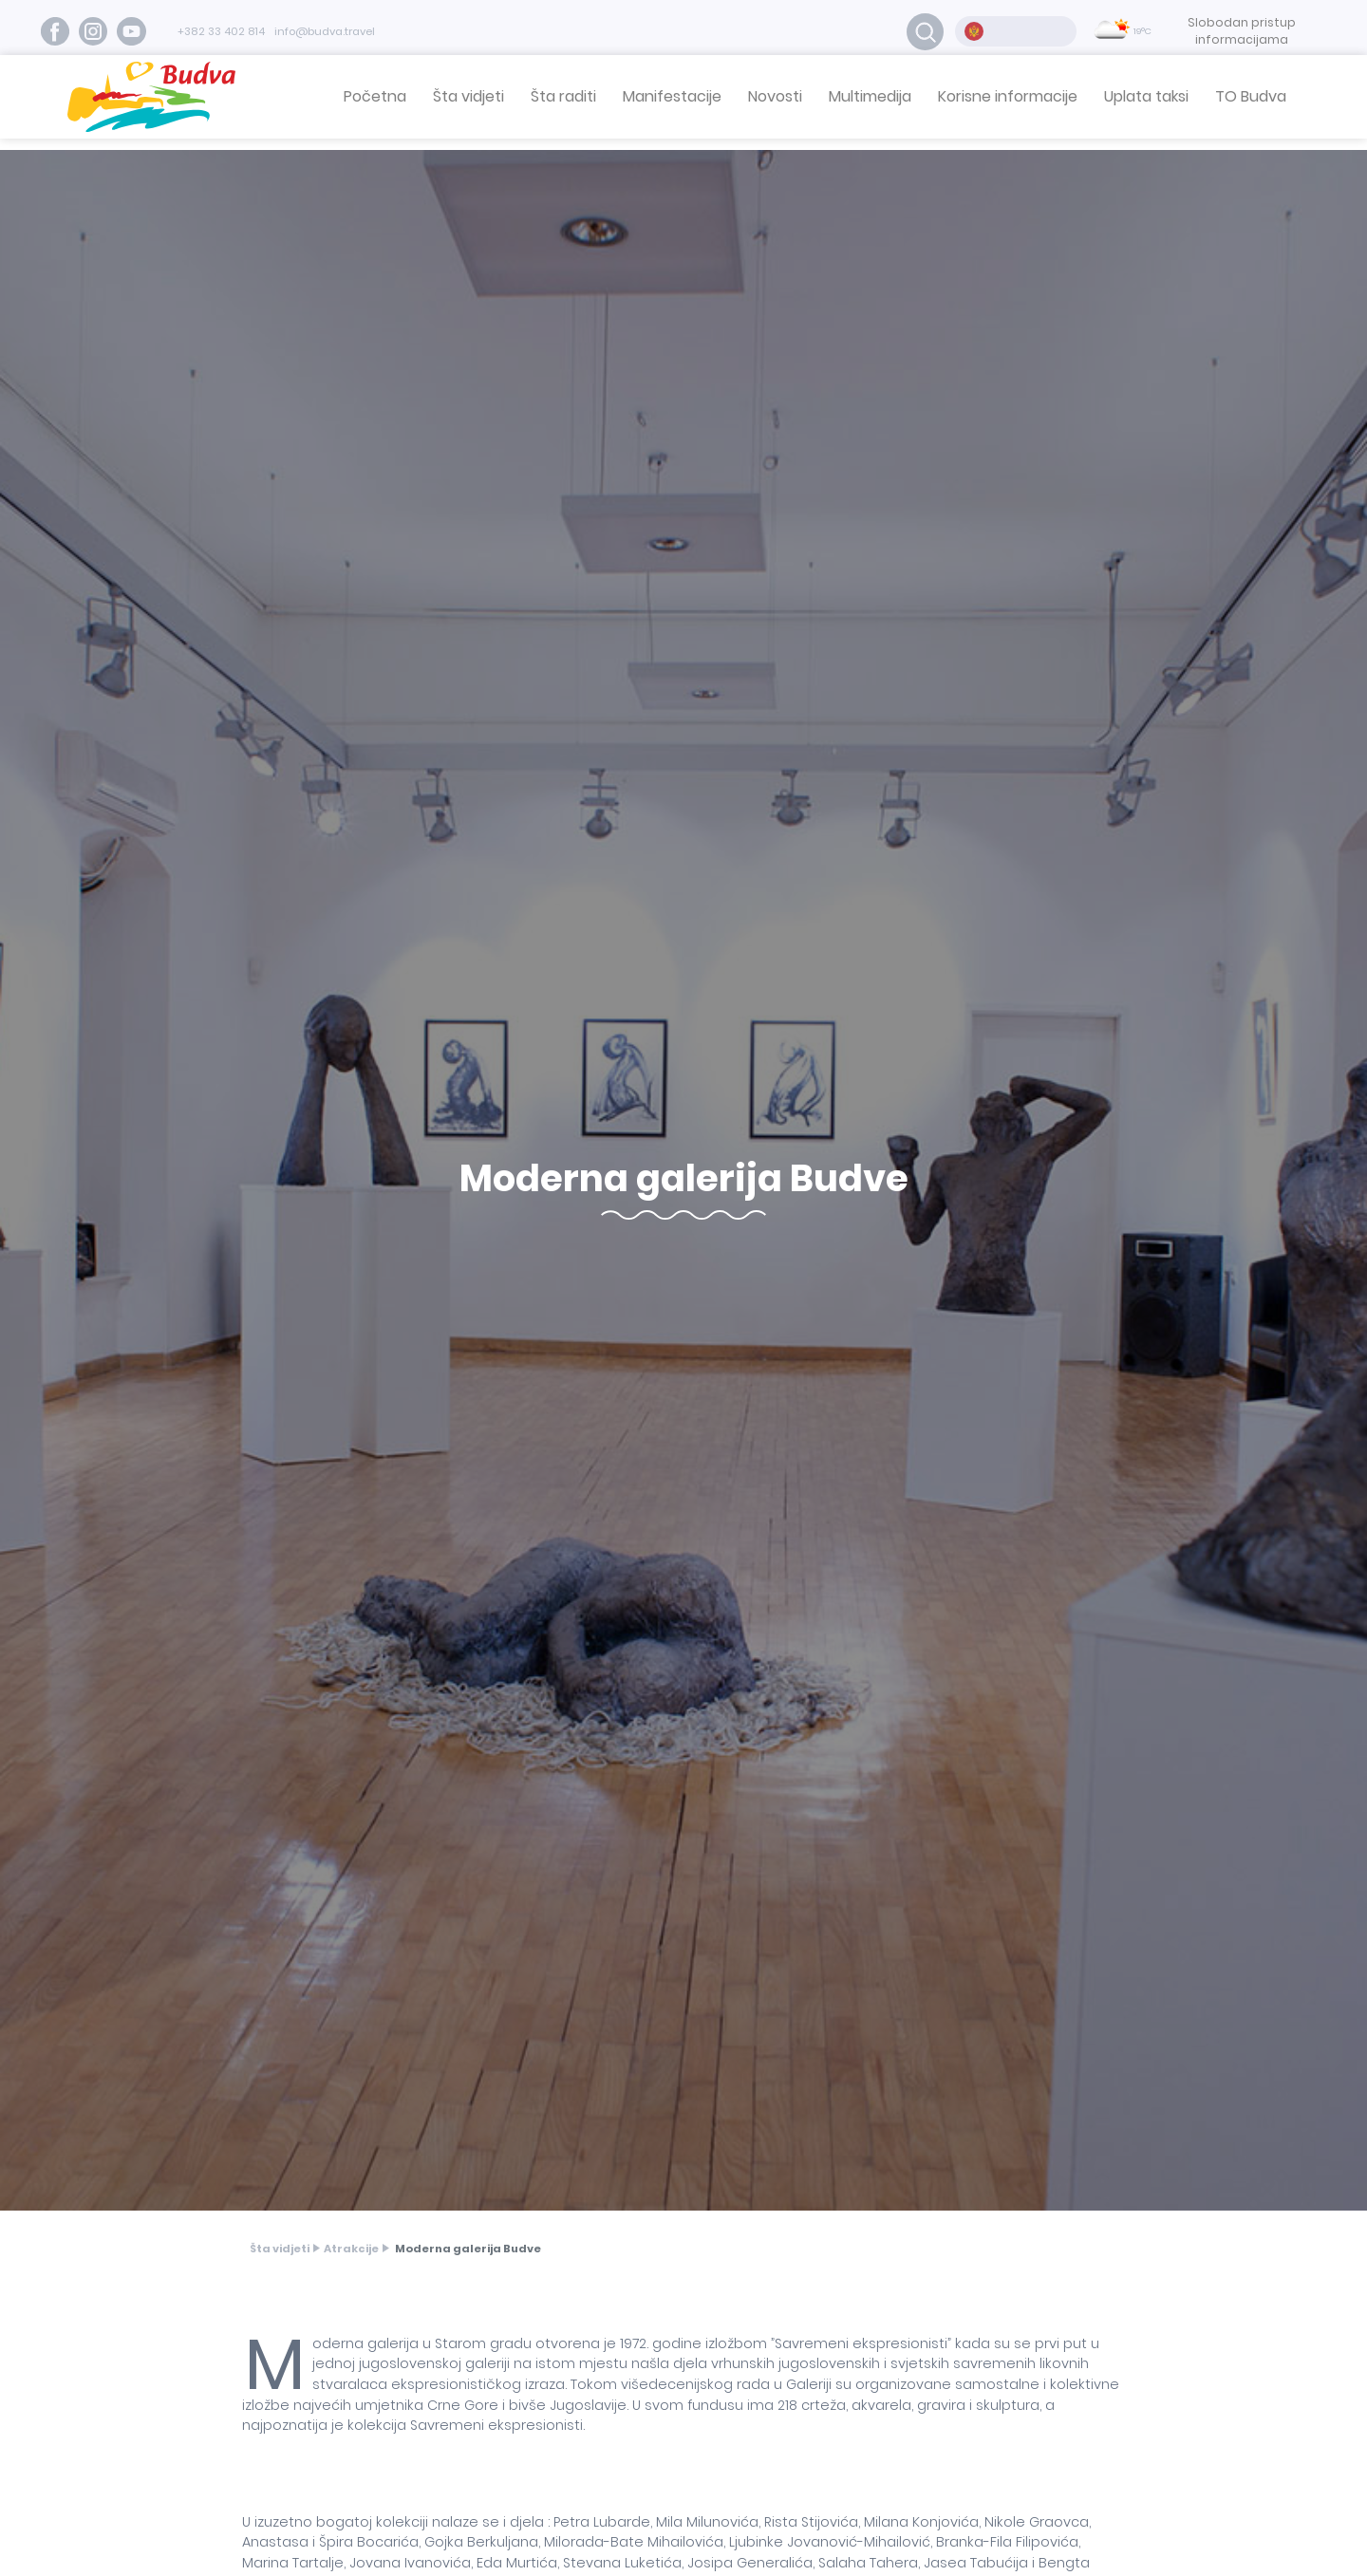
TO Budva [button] (1250, 96)
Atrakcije (351, 2248)
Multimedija (870, 96)
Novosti (775, 96)
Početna (375, 96)
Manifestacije (672, 96)
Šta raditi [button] (563, 96)
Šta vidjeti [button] (468, 96)
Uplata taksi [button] (1146, 96)
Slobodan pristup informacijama (1242, 30)
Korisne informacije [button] (1007, 96)
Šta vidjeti (279, 2248)
